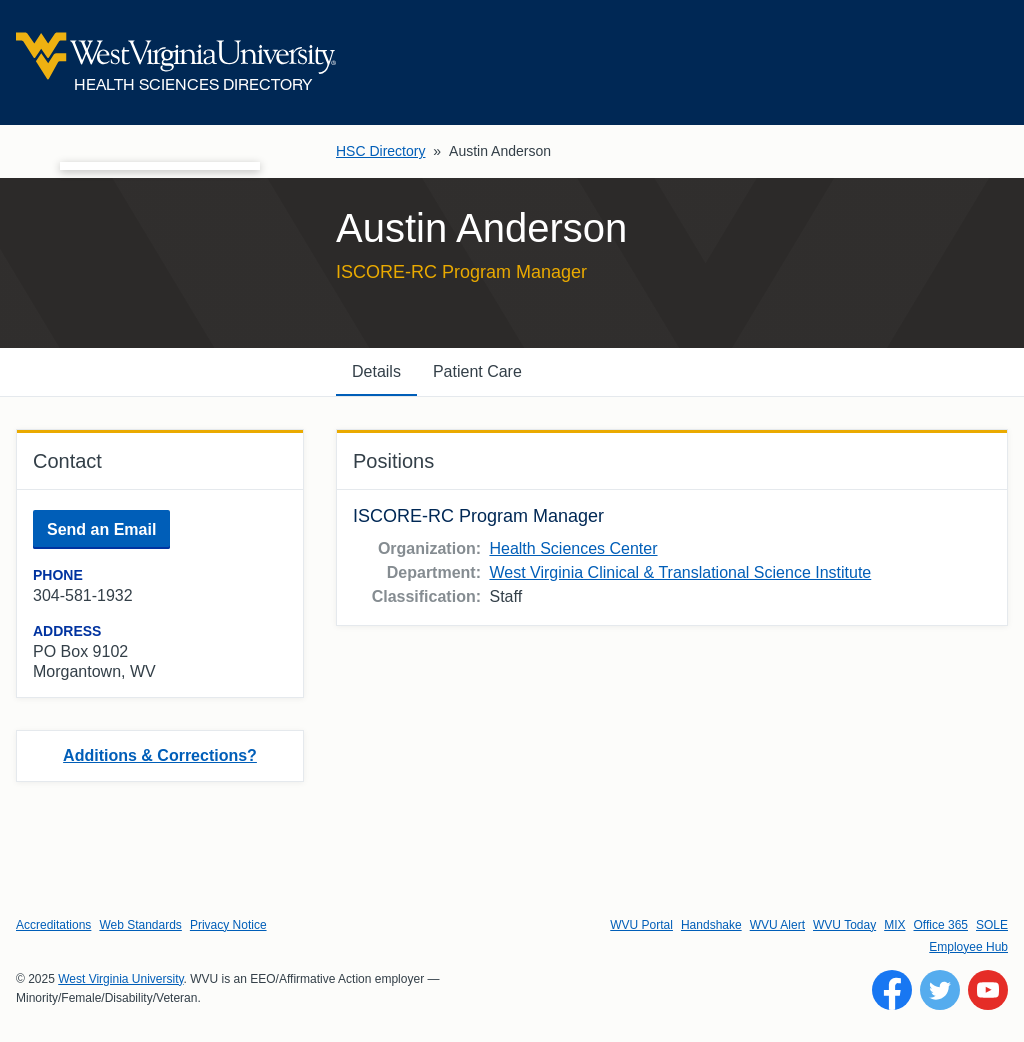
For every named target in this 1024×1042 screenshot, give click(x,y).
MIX (894, 925)
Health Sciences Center (573, 548)
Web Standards (140, 925)
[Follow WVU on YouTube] (988, 990)
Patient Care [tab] (477, 371)
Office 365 (941, 925)
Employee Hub (968, 947)
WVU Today (844, 925)
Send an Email (101, 529)
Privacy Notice (228, 925)
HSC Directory (380, 151)
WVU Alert (777, 925)
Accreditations (53, 925)
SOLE (992, 925)
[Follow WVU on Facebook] (892, 990)
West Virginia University (120, 979)
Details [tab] (376, 371)
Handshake (711, 925)
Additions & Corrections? (160, 755)
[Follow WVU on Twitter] (940, 990)
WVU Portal (641, 925)
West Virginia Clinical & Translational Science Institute (680, 572)
